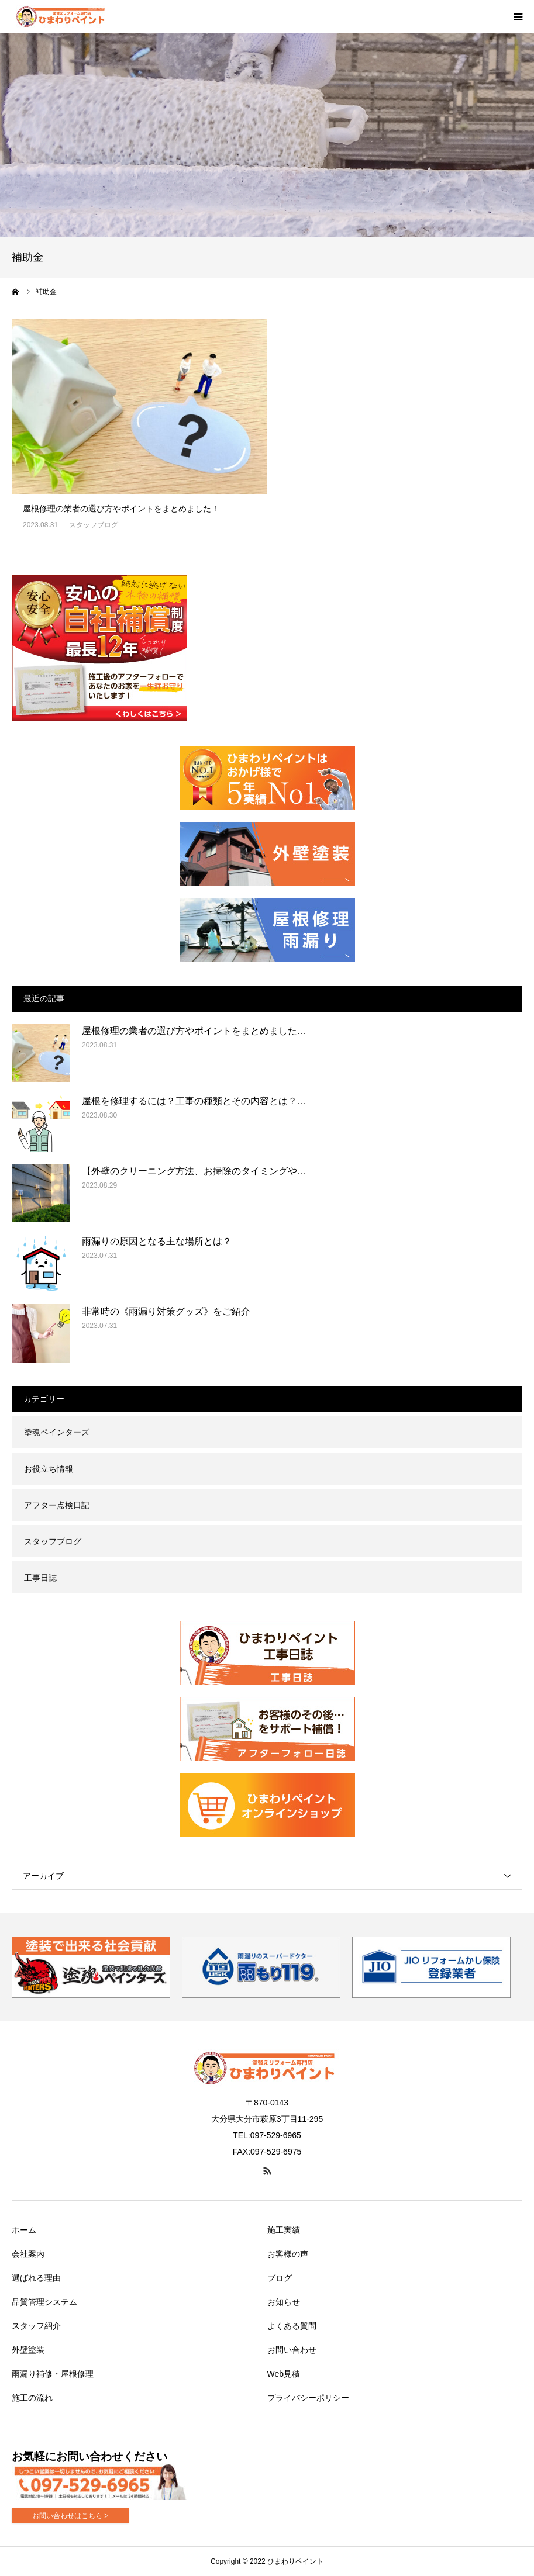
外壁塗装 (28, 2349)
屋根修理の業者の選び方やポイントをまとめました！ (121, 508)
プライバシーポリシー (308, 2397)
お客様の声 (287, 2254)
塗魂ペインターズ (56, 1432)
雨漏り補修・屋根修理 (53, 2373)
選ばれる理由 (36, 2278)
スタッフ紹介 (36, 2325)
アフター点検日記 (56, 1505)
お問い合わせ (291, 2349)
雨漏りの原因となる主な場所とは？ (157, 1241)
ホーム (24, 2230)
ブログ (279, 2278)
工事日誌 (40, 1577)
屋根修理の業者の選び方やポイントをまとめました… (194, 1031)
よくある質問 (291, 2325)
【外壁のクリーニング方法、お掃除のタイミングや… (194, 1171)
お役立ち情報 (48, 1469)
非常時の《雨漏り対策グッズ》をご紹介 (166, 1311)
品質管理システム (44, 2302)
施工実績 (283, 2230)
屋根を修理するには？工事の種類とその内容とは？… (194, 1101)
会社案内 (28, 2254)
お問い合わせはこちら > (70, 2516)
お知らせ (283, 2302)
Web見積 (284, 2373)
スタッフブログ (93, 525)
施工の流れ (32, 2397)
